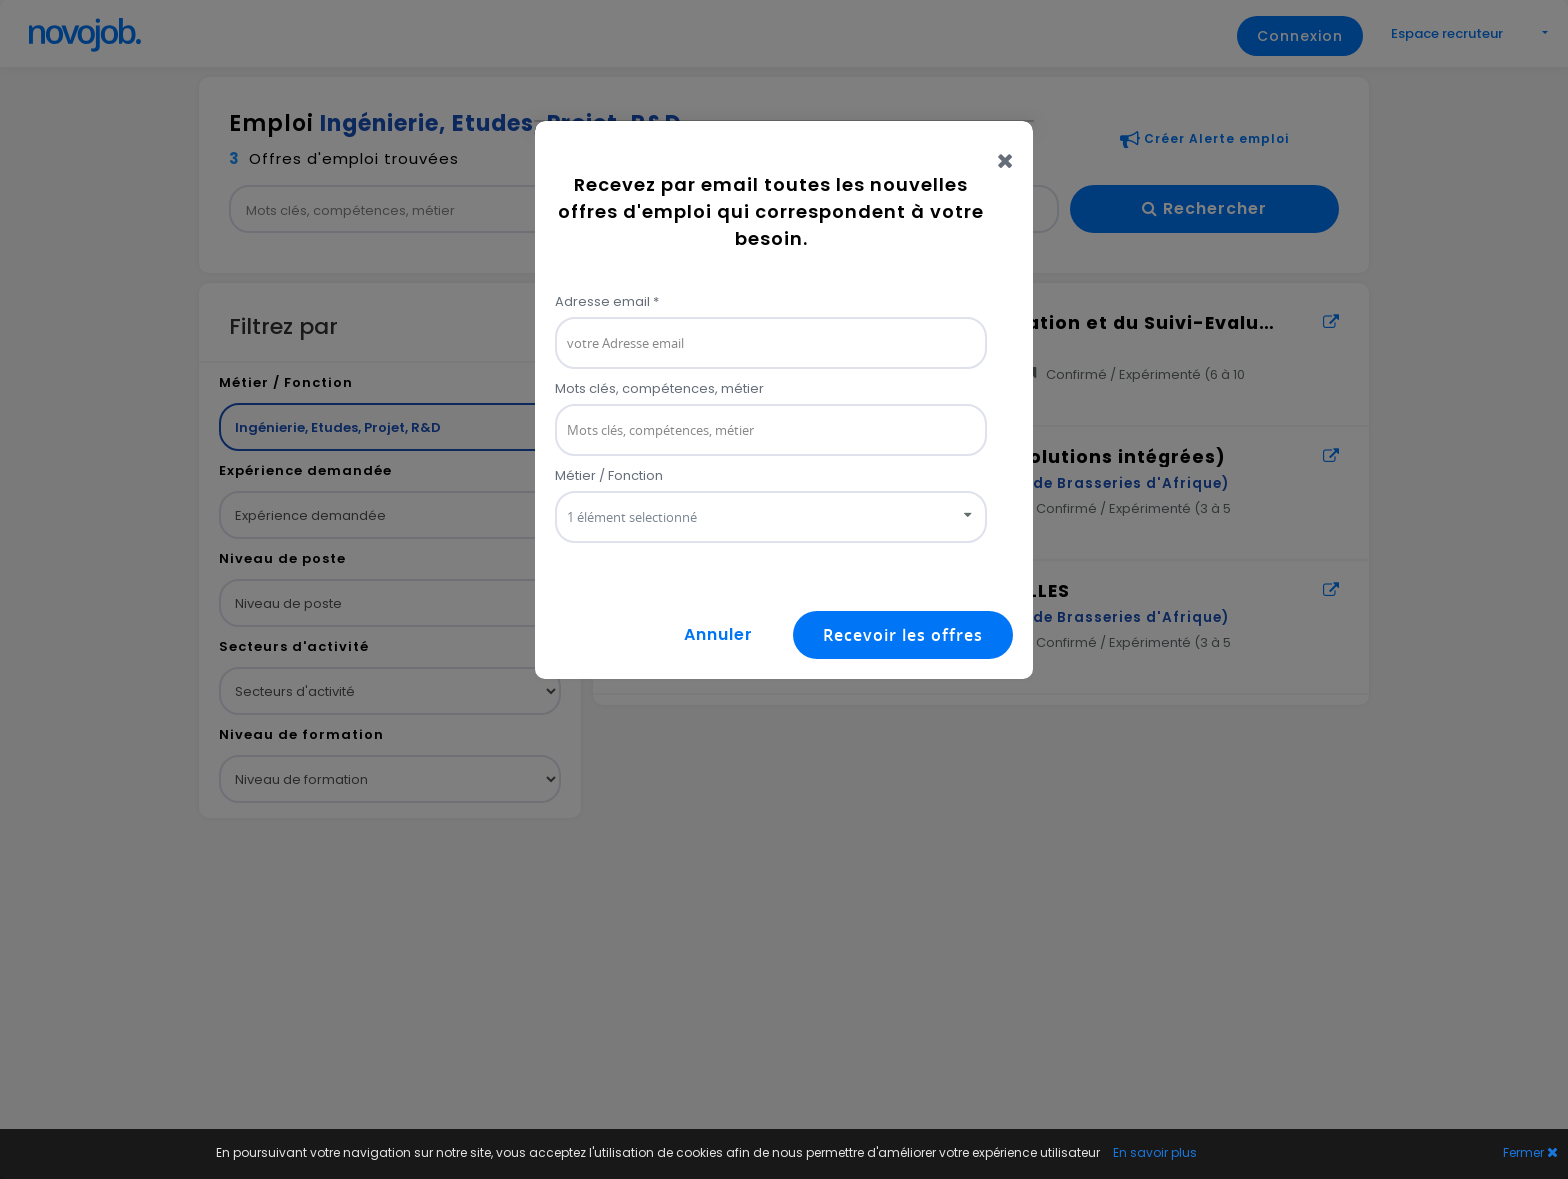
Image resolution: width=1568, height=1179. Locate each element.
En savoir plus (1155, 1152)
